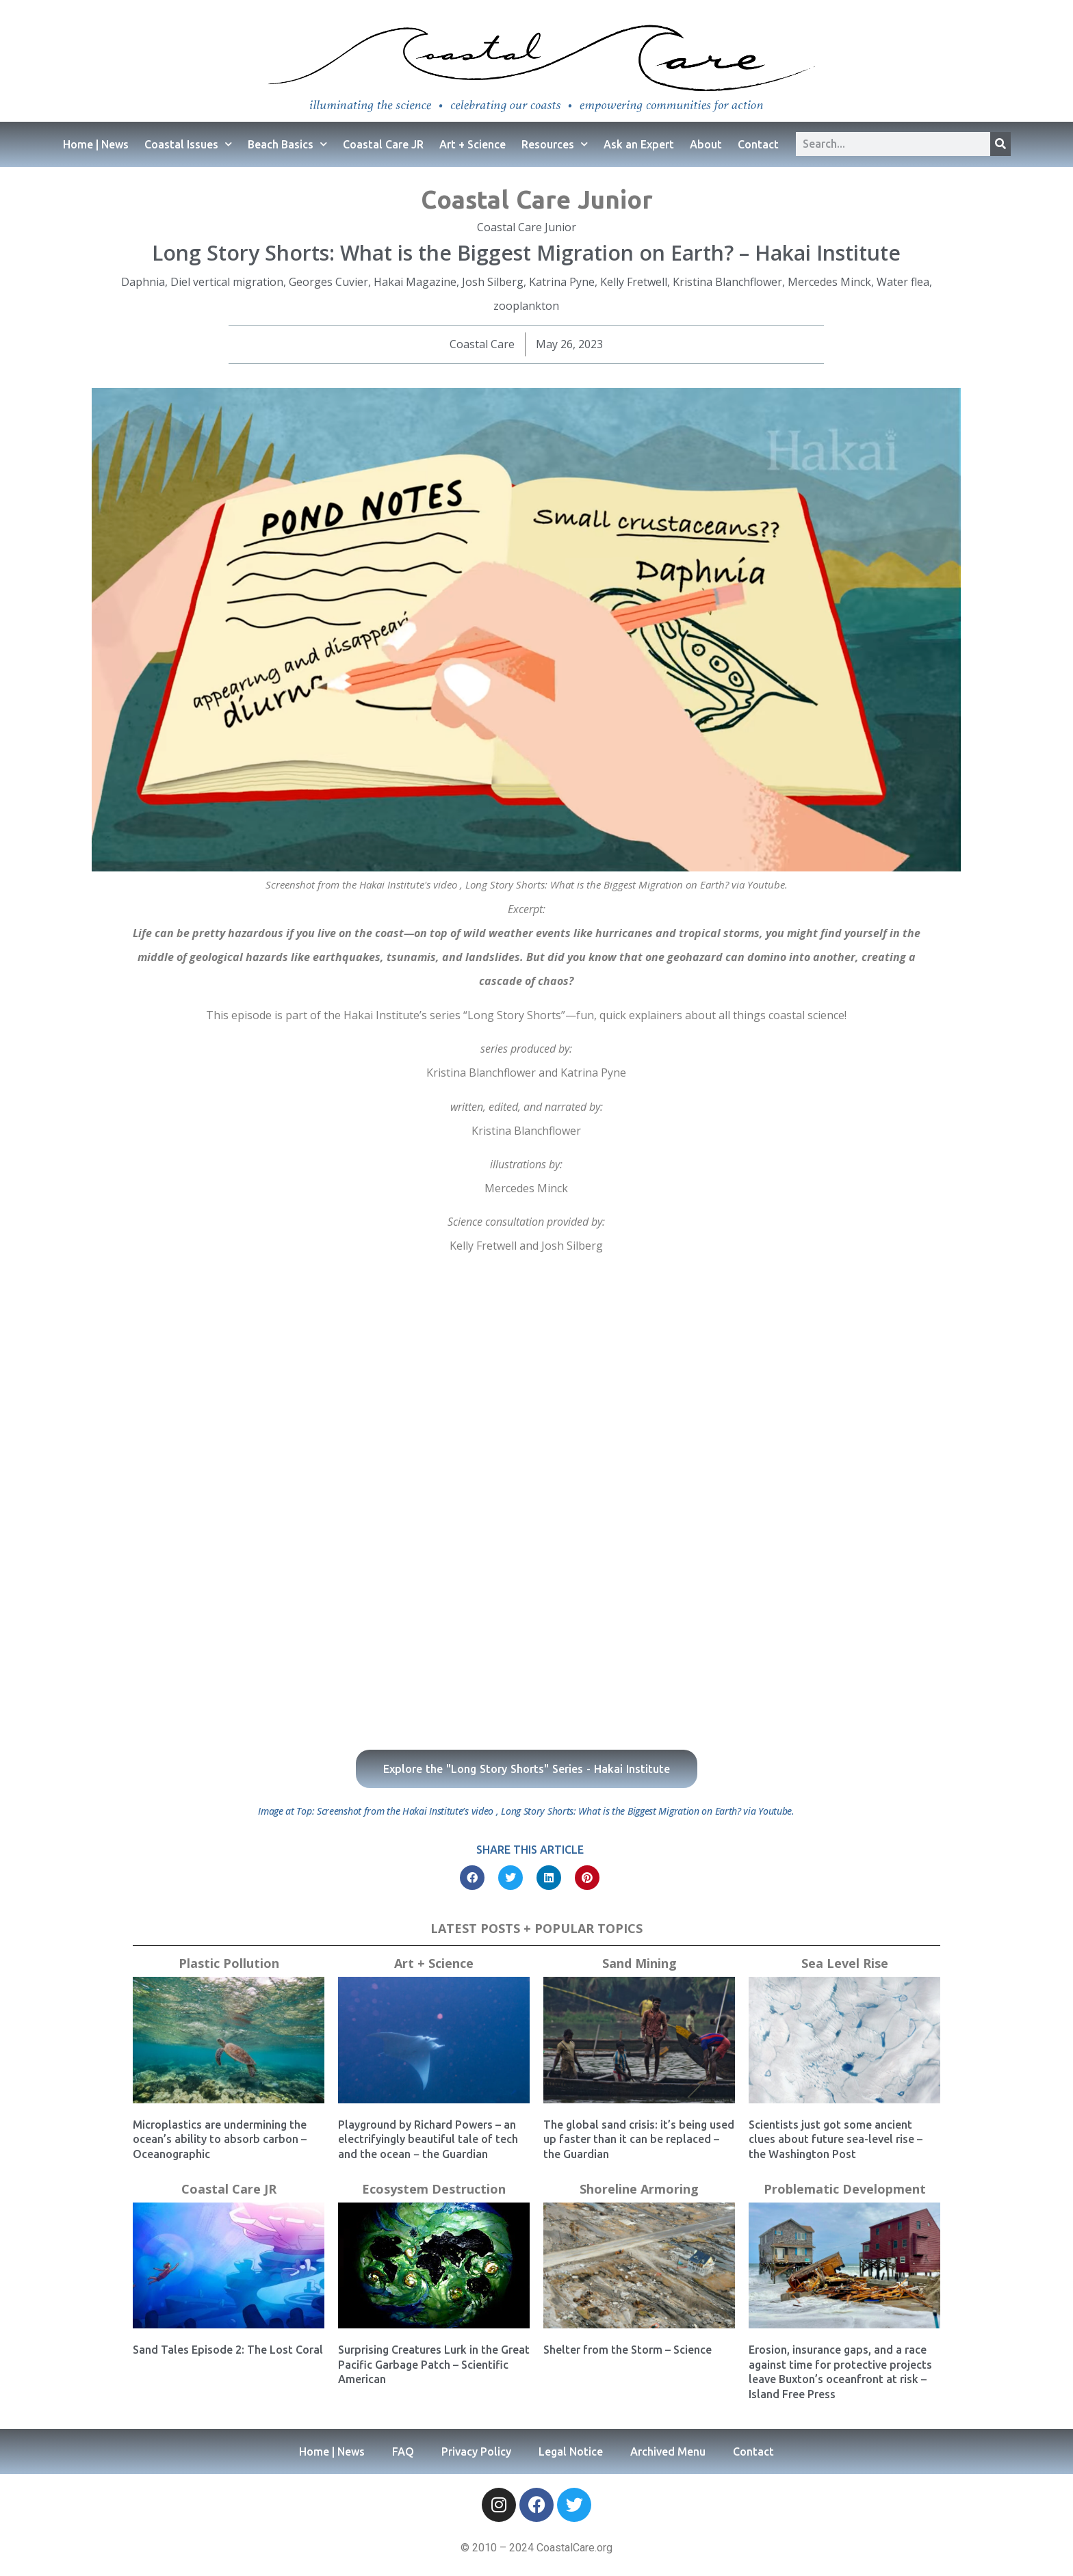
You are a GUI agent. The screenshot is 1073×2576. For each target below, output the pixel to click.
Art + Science (472, 144)
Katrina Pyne (562, 281)
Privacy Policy (476, 2451)
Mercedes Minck (829, 281)
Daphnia (143, 281)
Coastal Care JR (383, 144)
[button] (472, 1877)
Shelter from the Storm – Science (627, 2349)
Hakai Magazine (415, 281)
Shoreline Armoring (639, 2189)
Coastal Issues (188, 144)
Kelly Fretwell (633, 281)
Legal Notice (571, 2451)
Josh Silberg (492, 281)
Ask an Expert (639, 144)
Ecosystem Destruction (434, 2189)
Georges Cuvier (328, 281)
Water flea (903, 281)
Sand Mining (639, 1963)
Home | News (96, 144)
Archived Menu (668, 2451)
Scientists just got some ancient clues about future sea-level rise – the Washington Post (835, 2139)
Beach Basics (287, 144)
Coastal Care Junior (537, 199)
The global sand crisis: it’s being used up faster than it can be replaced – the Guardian (638, 2139)
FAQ (403, 2451)
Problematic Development (845, 2189)
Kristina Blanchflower (727, 281)
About (706, 144)
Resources (554, 144)
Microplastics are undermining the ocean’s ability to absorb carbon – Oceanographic (220, 2139)
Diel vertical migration (226, 281)
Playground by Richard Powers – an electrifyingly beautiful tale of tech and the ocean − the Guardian (428, 2139)
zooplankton (526, 305)
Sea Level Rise (844, 1963)
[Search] (1000, 144)
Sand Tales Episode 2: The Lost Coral (228, 2349)
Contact (758, 144)
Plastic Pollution (229, 1963)
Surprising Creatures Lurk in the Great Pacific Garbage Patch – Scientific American (434, 2364)
